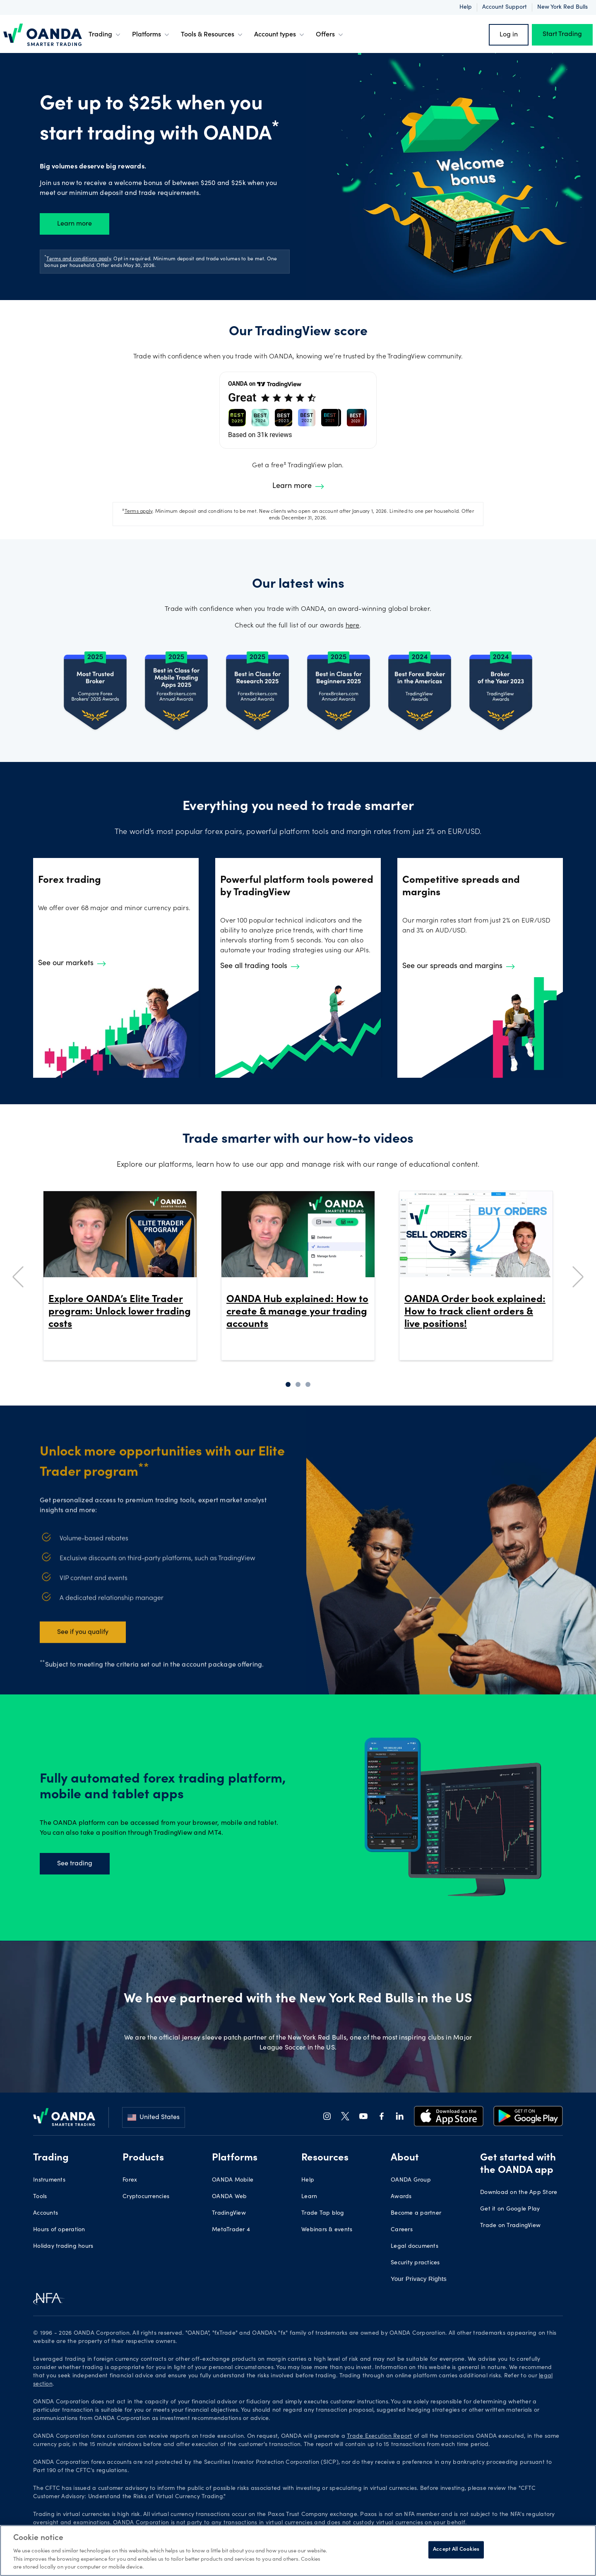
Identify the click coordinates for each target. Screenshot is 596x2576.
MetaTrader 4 (231, 2230)
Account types (280, 35)
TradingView (229, 2213)
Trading (105, 35)
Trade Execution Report (379, 2436)
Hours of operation (59, 2230)
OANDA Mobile (232, 2180)
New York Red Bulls (562, 7)
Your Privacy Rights (419, 2278)
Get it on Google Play (510, 2209)
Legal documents (414, 2246)
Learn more (74, 224)
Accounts (45, 2213)
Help (465, 7)
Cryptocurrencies (146, 2197)
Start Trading (562, 34)
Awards (401, 2197)
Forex (130, 2180)
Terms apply (139, 511)
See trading (74, 1863)
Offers (330, 35)
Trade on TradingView (510, 2226)
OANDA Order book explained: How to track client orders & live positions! (475, 1312)
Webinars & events (326, 2230)
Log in (509, 34)
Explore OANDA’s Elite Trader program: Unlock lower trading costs (119, 1312)
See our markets (72, 963)
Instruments (49, 2180)
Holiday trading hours (63, 2246)
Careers (402, 2230)
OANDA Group (411, 2180)
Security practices (415, 2263)
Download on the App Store (518, 2193)
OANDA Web (229, 2197)
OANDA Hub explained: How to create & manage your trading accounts (297, 1312)
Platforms (151, 35)
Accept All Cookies (456, 2549)
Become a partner (416, 2213)
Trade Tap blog (322, 2213)
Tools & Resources (212, 35)
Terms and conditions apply (78, 259)
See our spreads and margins (458, 966)
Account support (504, 7)
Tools (40, 2197)
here (353, 625)
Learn (309, 2197)
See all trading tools (260, 966)
